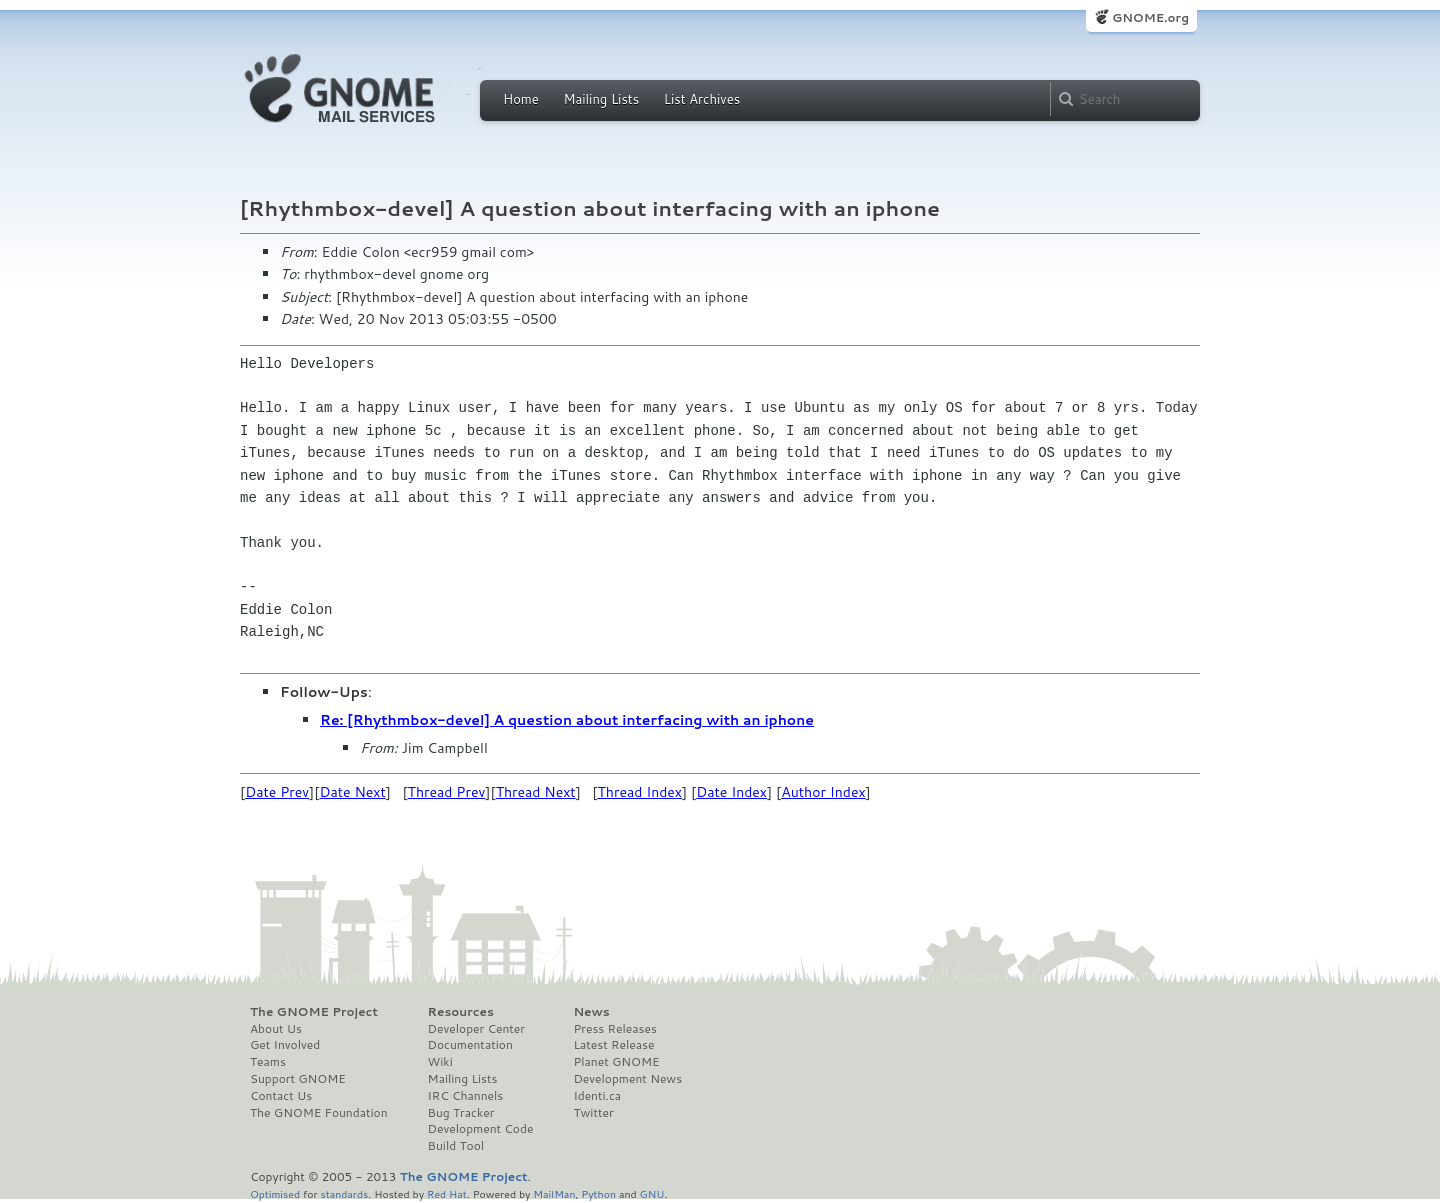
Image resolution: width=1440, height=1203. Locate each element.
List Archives (702, 99)
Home (521, 99)
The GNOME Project (314, 1012)
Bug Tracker (461, 1113)
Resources (461, 1012)
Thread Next (536, 792)
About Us (276, 1029)
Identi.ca (597, 1096)
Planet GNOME (616, 1062)
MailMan (554, 1193)
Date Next (352, 792)
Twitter (593, 1113)
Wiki (440, 1062)
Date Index (731, 792)
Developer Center (476, 1029)
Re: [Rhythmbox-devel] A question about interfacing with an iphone (567, 720)
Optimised (275, 1193)
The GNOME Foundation (319, 1113)
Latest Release (613, 1045)
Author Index (823, 792)
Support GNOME (298, 1079)
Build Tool (456, 1146)
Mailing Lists (601, 99)
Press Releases (614, 1029)
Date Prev (277, 792)
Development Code (481, 1129)
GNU (652, 1193)
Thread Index (640, 792)
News (591, 1012)
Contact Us (281, 1096)
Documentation (470, 1045)
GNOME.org (1150, 17)
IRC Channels (466, 1096)
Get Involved (285, 1045)
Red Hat (447, 1193)
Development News (627, 1079)
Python (598, 1193)
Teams (268, 1062)
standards (344, 1193)
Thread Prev (447, 792)
